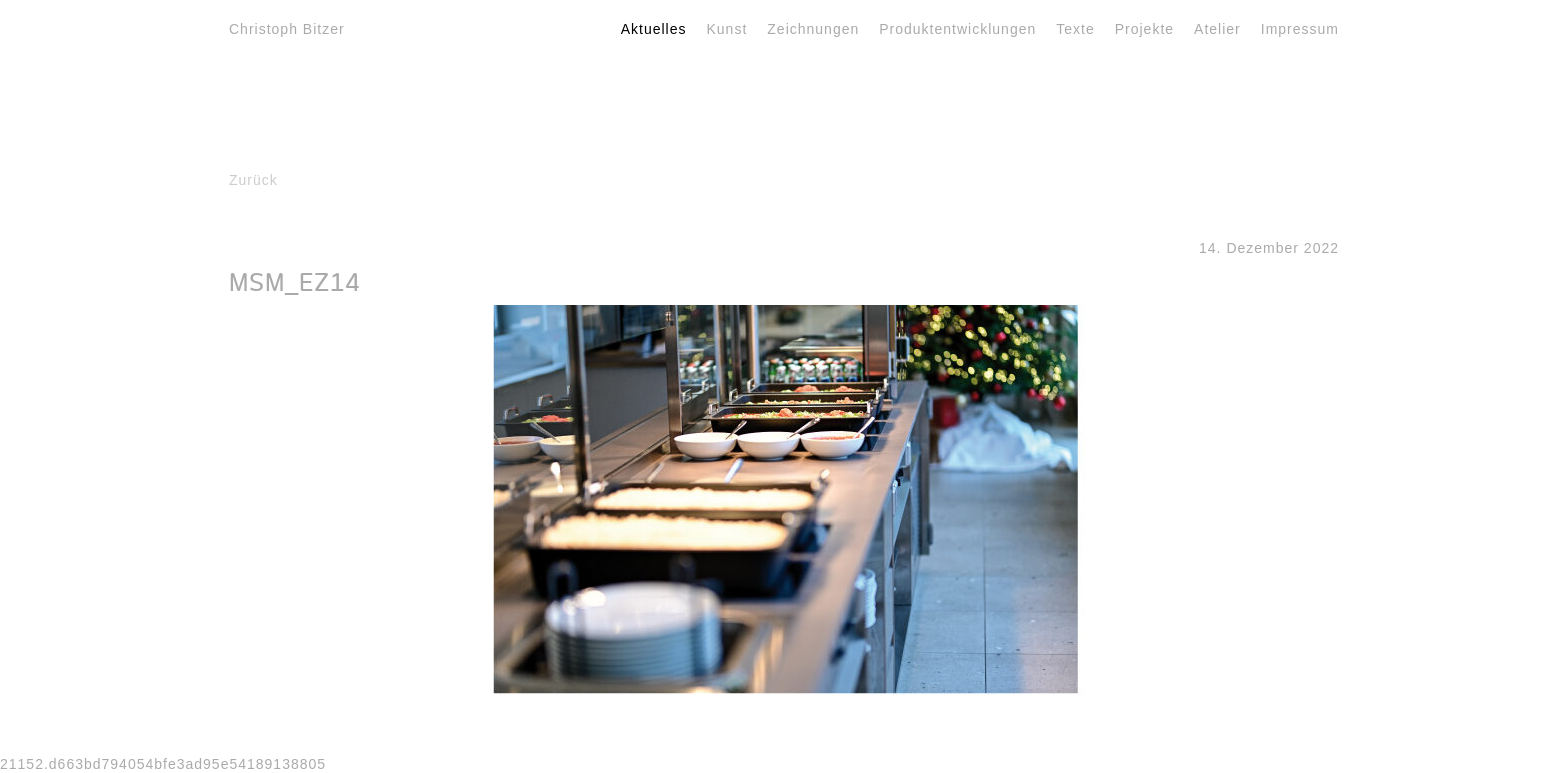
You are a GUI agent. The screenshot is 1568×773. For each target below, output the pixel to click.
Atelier (1217, 29)
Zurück (253, 180)
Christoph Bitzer (287, 29)
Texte (1075, 29)
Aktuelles (654, 29)
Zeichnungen (813, 29)
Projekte (1144, 29)
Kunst (727, 29)
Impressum (1300, 29)
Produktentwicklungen (957, 29)
